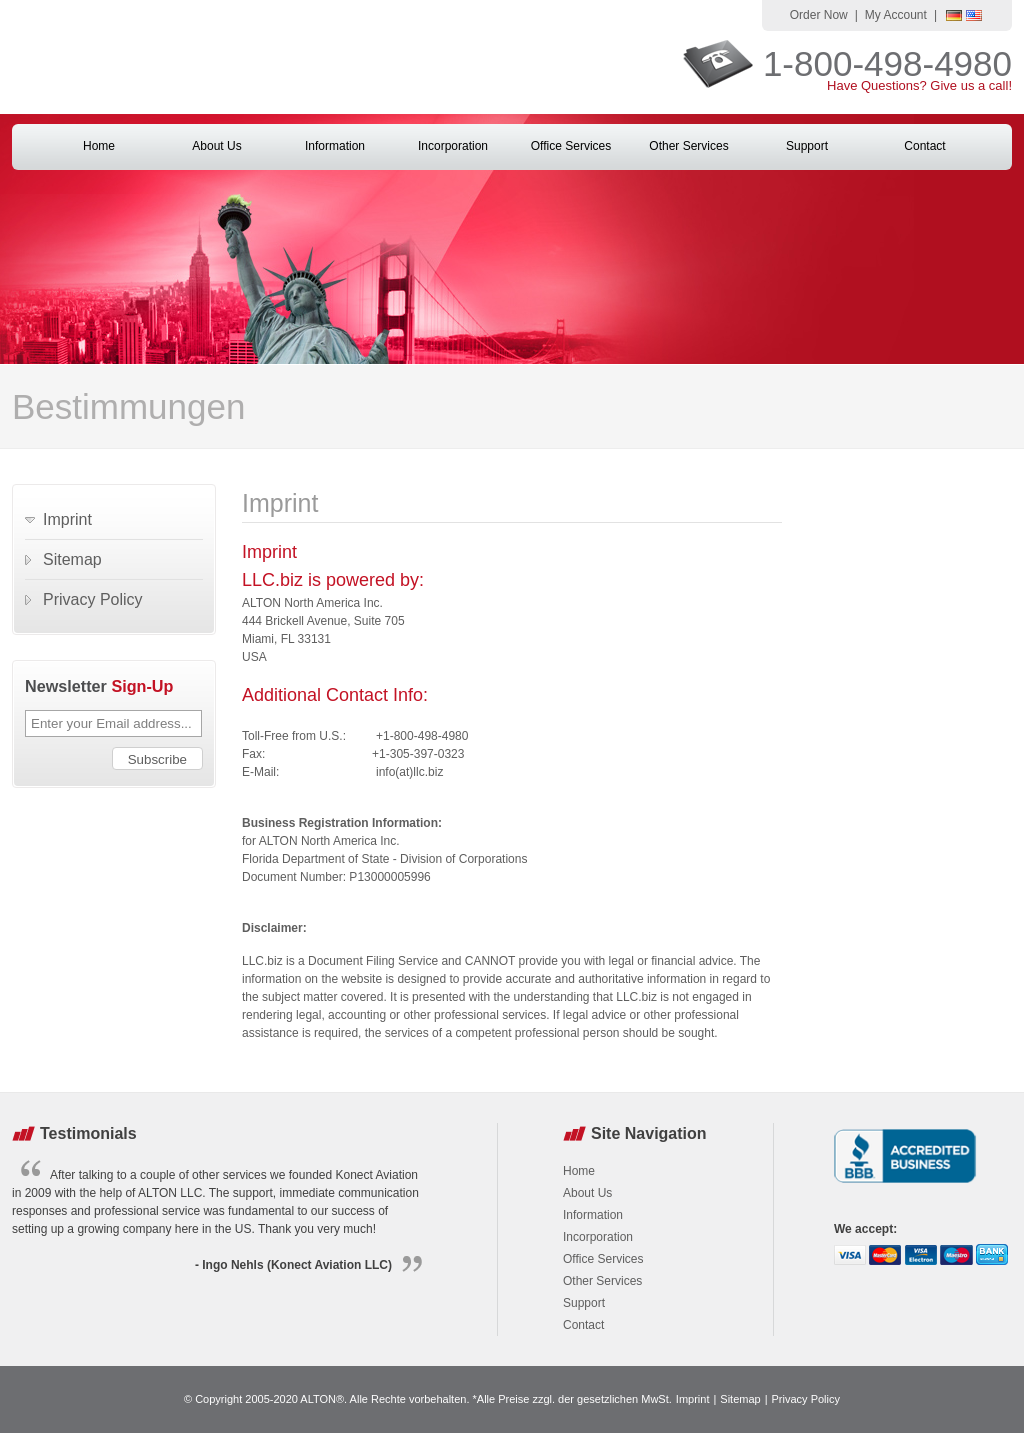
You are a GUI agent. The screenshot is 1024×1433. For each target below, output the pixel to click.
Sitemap (72, 559)
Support (807, 146)
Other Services (688, 146)
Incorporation (453, 146)
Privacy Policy (93, 599)
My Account (896, 15)
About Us (216, 146)
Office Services (571, 146)
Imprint (67, 519)
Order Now (819, 15)
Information (335, 146)
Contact (924, 146)
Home (99, 146)
